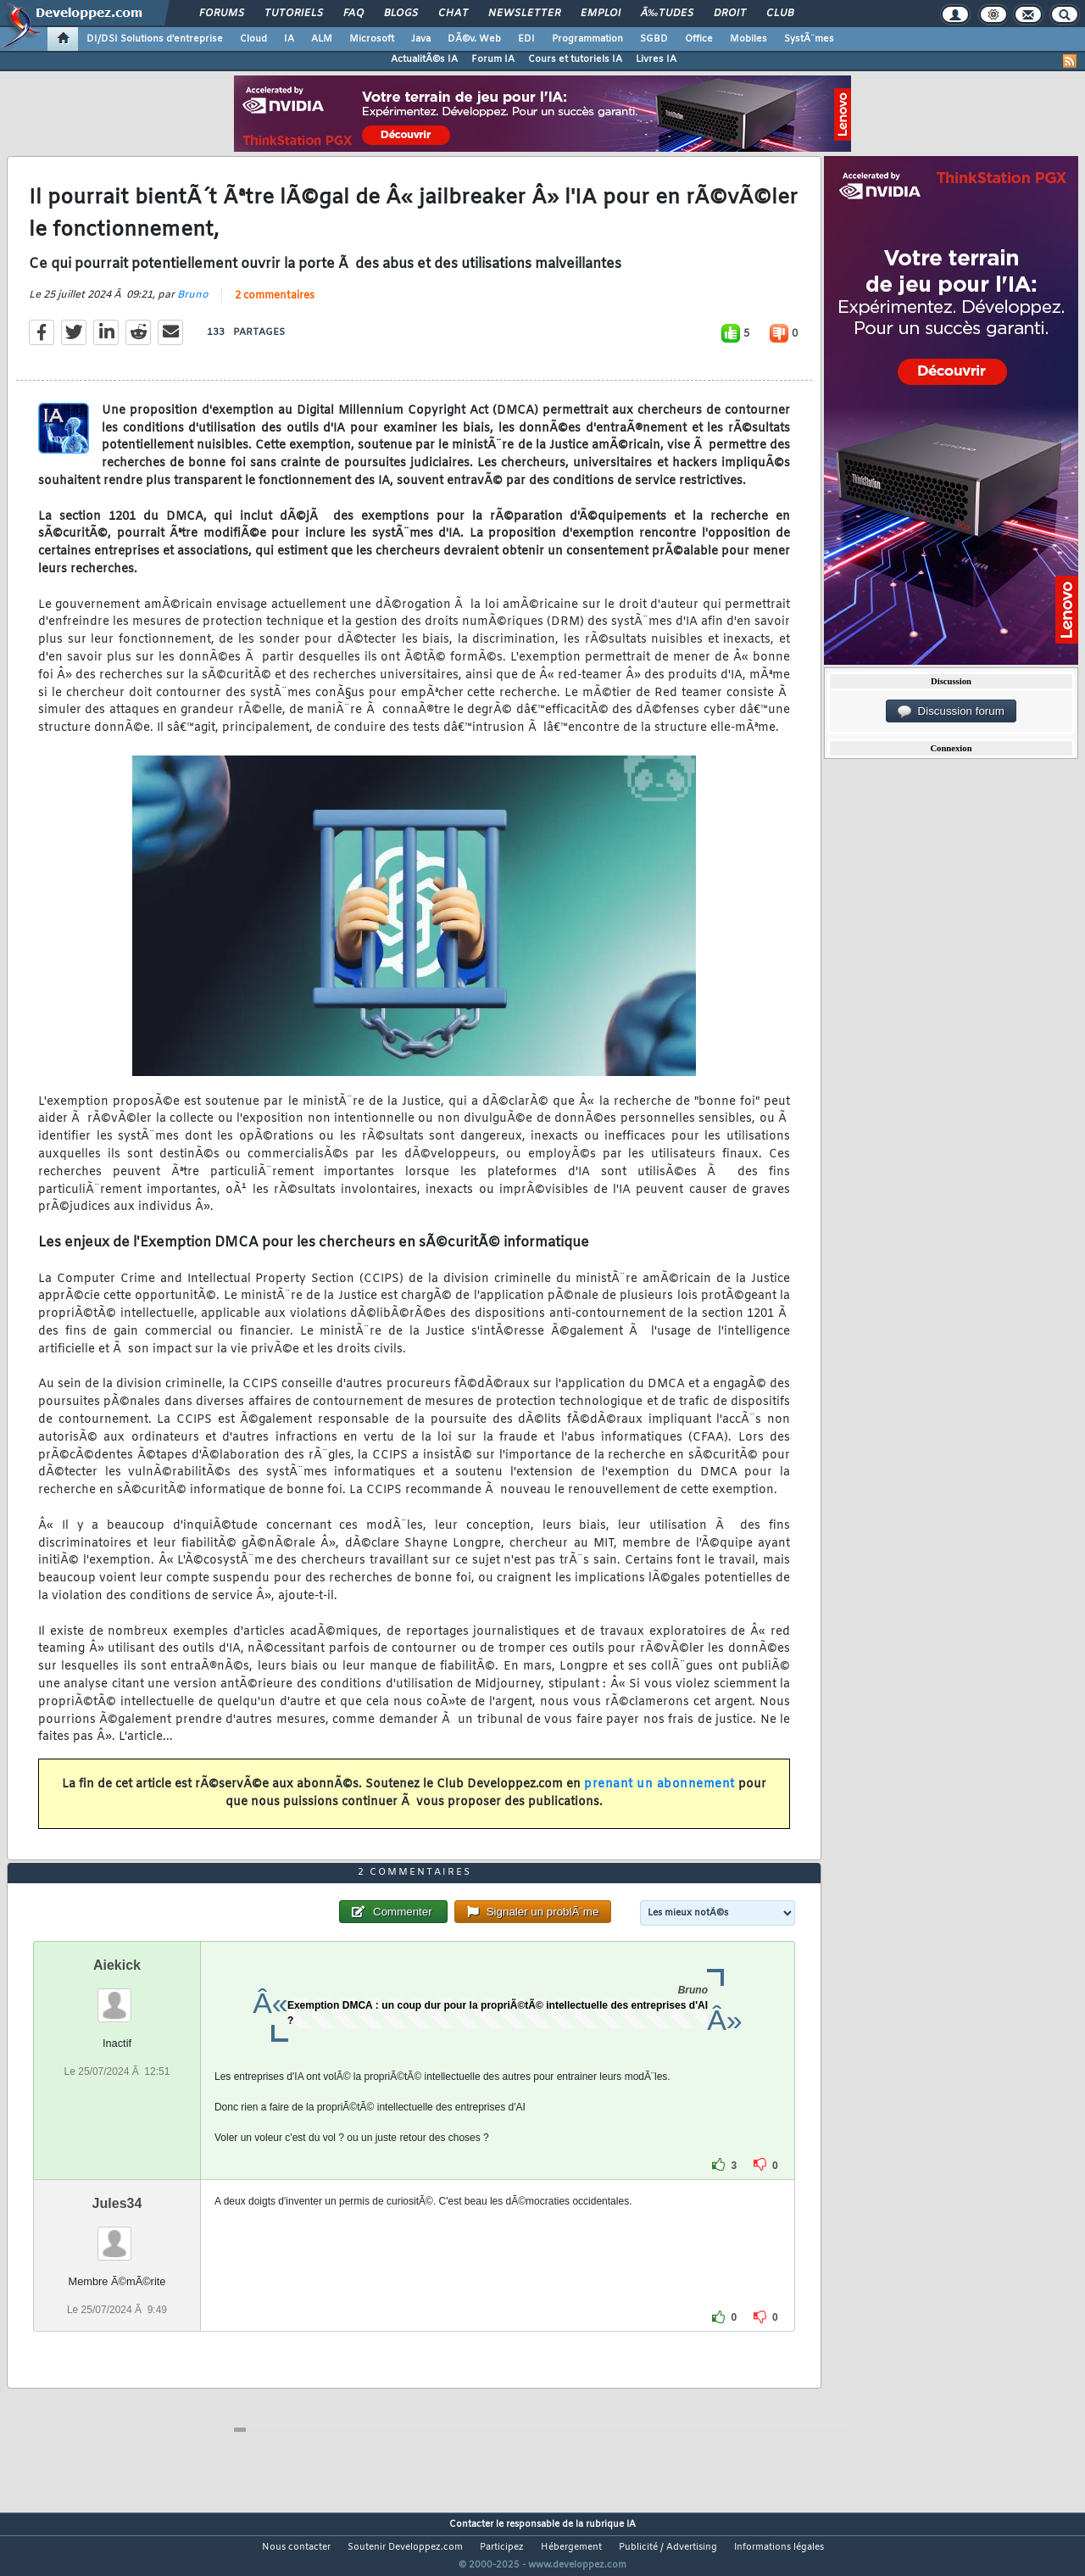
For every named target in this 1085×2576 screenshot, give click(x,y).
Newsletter (524, 13)
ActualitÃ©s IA (424, 59)
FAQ (353, 13)
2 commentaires (274, 306)
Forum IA (493, 59)
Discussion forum (951, 711)
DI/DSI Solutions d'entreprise (154, 39)
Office (699, 39)
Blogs (401, 13)
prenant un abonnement (659, 1795)
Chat (453, 13)
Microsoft (371, 39)
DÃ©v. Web (474, 39)
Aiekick (117, 1996)
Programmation (587, 39)
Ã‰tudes (667, 13)
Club (780, 13)
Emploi (600, 13)
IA (289, 39)
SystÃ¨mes (809, 39)
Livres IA (656, 59)
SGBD (654, 39)
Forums (222, 13)
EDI (526, 39)
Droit (730, 13)
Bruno (193, 305)
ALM (321, 39)
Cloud (253, 39)
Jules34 (117, 2235)
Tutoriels (294, 13)
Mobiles (748, 39)
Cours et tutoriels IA (575, 59)
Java (421, 39)
